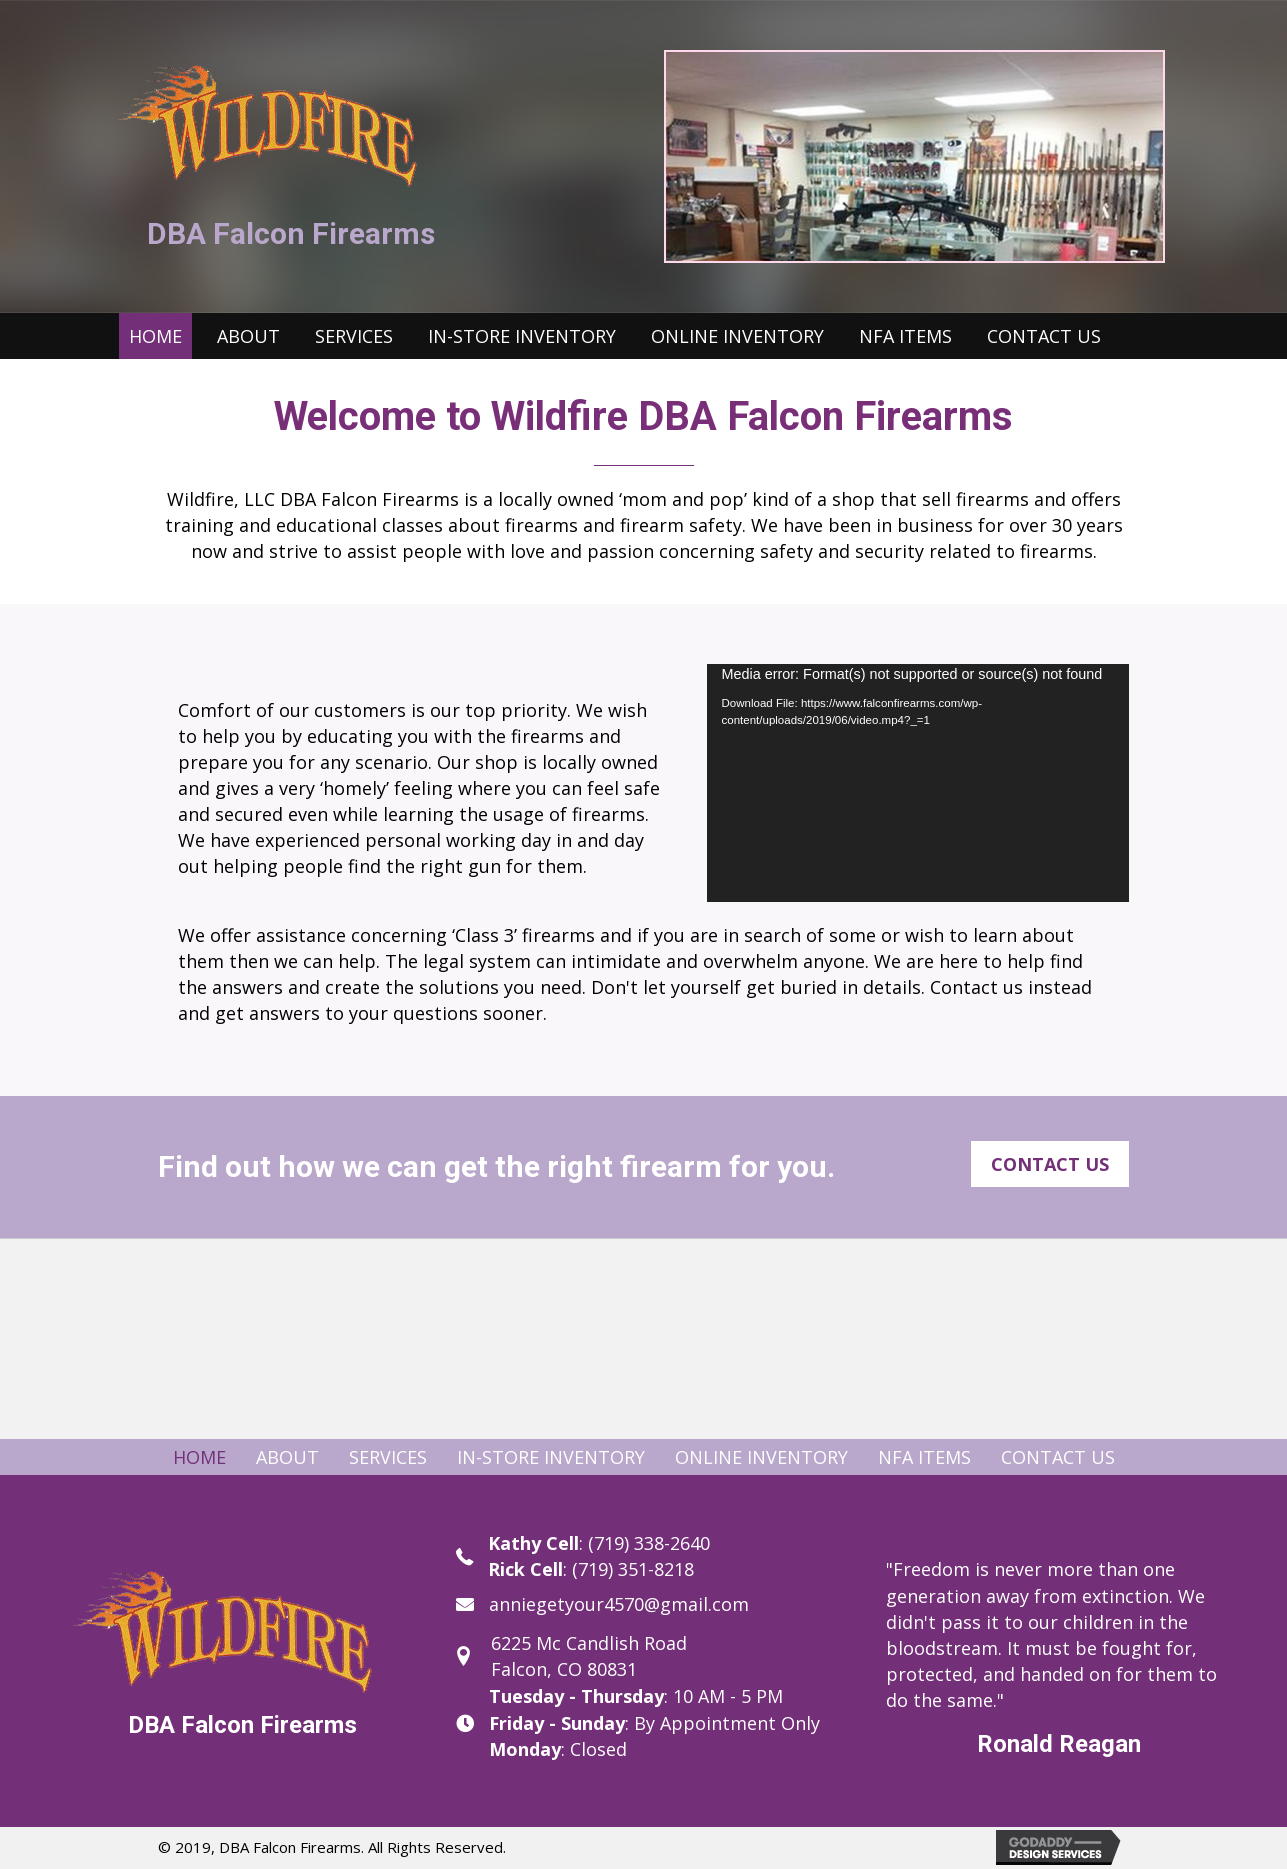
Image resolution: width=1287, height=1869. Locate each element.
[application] (918, 783)
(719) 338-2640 (649, 1543)
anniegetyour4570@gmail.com (619, 1604)
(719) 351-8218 (633, 1569)
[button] (1050, 1164)
